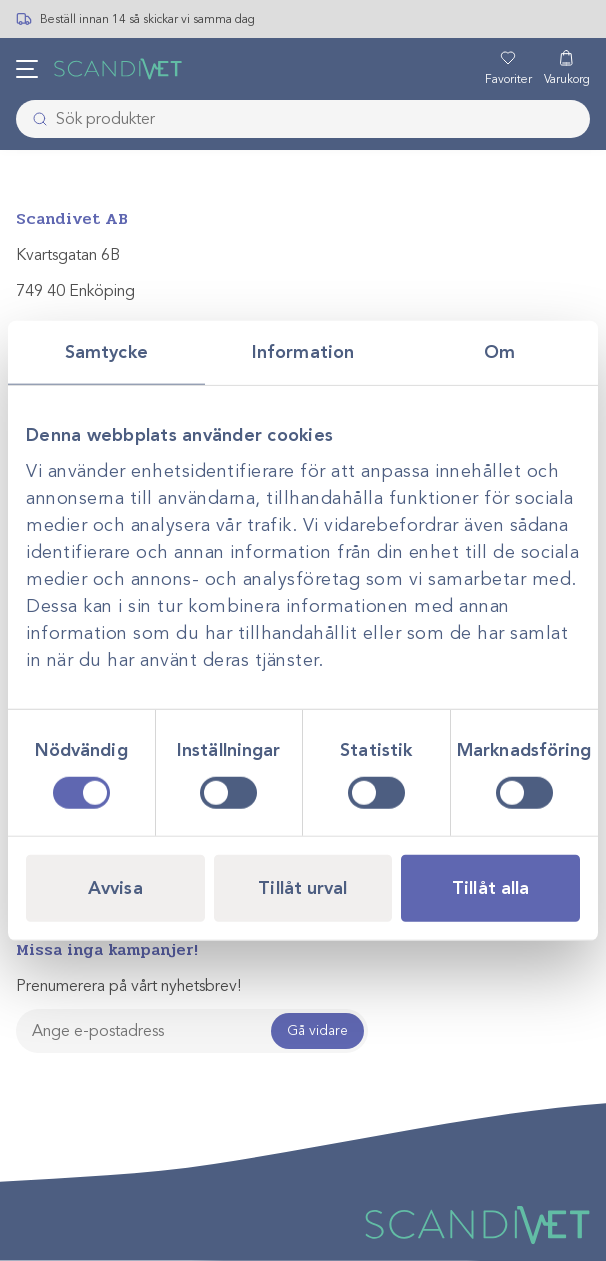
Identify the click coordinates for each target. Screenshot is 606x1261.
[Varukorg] (567, 69)
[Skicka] (34, 119)
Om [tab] (499, 351)
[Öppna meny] (27, 69)
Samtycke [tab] (106, 351)
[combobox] (303, 119)
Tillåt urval (302, 888)
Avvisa (115, 888)
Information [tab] (303, 351)
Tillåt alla (490, 888)
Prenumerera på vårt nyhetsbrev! (128, 986)
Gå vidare (317, 1030)
